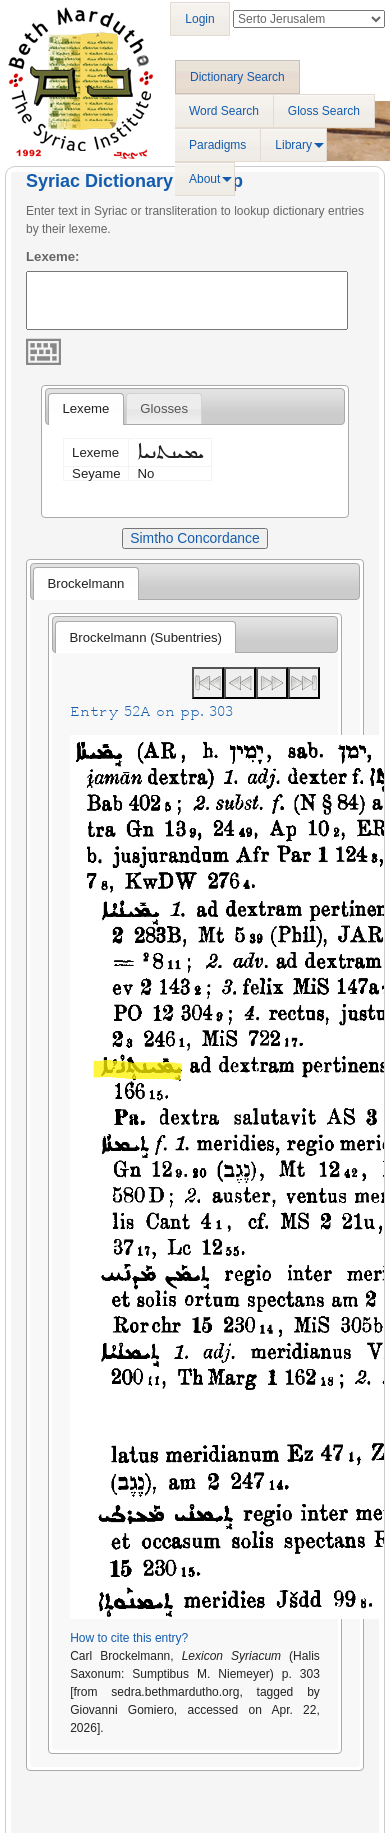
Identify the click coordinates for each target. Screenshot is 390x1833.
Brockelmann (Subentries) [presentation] (146, 637)
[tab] (85, 409)
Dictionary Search (237, 77)
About (204, 179)
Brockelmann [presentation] (85, 583)
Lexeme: (53, 256)
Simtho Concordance (194, 538)
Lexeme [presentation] (85, 408)
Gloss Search (324, 111)
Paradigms (217, 145)
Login (199, 19)
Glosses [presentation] (164, 408)
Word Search (224, 111)
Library (293, 145)
